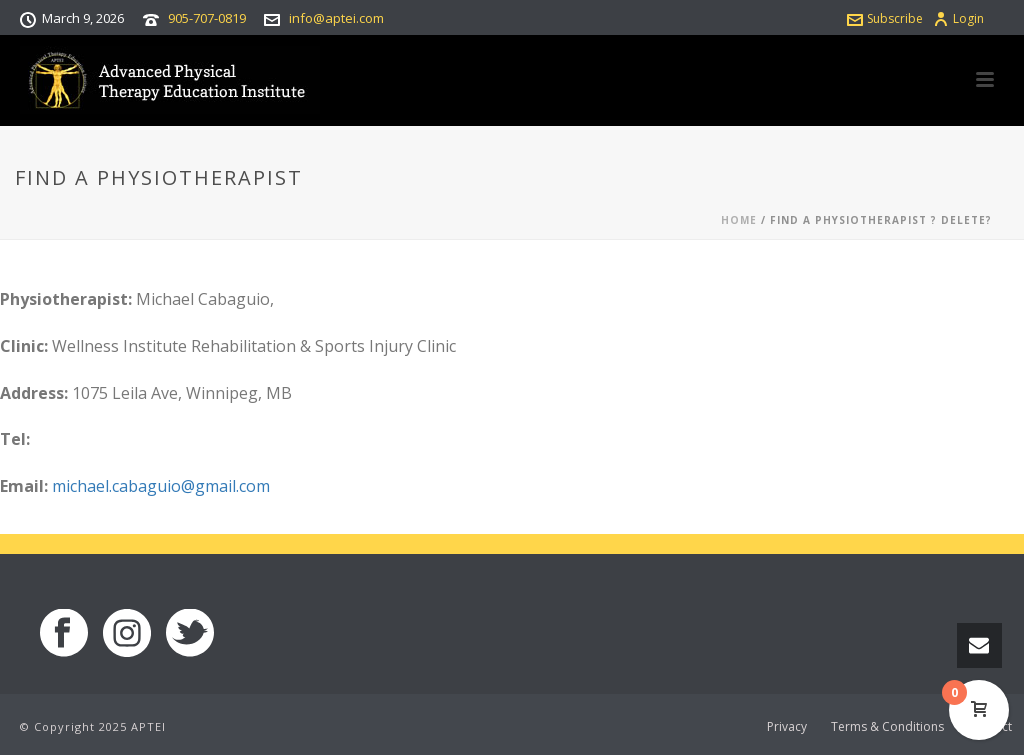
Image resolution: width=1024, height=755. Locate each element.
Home (739, 220)
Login (958, 18)
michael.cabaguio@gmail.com (161, 486)
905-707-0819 (207, 18)
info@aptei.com (336, 18)
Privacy (787, 727)
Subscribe (885, 18)
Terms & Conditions (887, 727)
